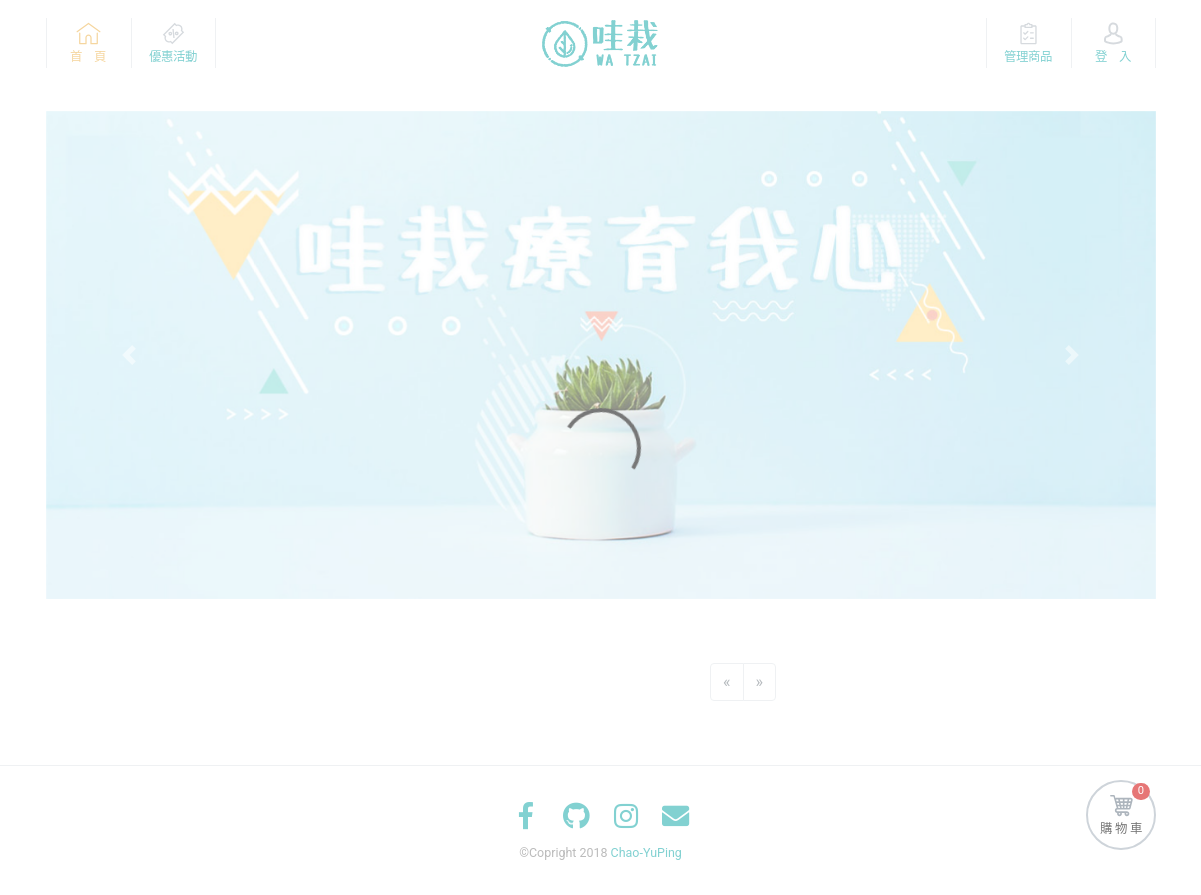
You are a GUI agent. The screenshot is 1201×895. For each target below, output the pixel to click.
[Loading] (600, 447)
